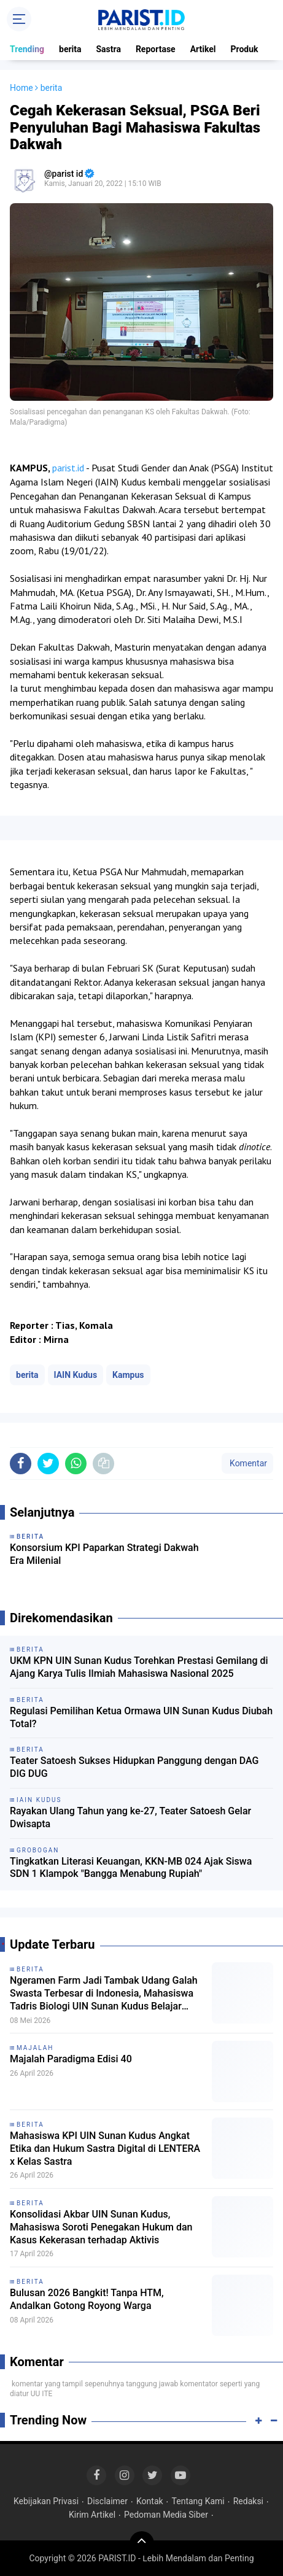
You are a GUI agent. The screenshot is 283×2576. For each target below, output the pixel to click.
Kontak (149, 2501)
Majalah (35, 2047)
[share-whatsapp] (76, 1463)
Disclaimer (107, 2501)
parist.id (68, 468)
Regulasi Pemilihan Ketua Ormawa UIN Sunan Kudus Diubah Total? (141, 1717)
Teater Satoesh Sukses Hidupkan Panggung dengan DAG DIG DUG (134, 1767)
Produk (244, 49)
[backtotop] (142, 2543)
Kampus (128, 1375)
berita (70, 49)
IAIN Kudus (76, 1375)
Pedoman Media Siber (166, 2515)
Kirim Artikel (92, 2515)
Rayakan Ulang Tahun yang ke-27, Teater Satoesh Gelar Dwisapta (130, 1817)
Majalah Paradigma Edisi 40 (71, 2059)
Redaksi (248, 2501)
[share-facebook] (20, 1463)
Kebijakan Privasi (46, 2501)
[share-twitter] (48, 1463)
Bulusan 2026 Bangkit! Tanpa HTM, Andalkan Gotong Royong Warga (87, 2299)
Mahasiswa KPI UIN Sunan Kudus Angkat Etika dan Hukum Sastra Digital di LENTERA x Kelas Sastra (105, 2148)
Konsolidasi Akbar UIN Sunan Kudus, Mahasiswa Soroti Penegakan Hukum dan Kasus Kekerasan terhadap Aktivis (101, 2227)
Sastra (108, 49)
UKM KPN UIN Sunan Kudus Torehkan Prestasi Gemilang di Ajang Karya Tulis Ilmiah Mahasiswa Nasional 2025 (139, 1667)
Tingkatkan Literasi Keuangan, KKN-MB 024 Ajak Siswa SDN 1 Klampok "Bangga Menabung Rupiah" (131, 1867)
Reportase (156, 49)
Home (21, 88)
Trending (27, 49)
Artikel (203, 49)
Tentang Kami (198, 2501)
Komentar (247, 1463)
